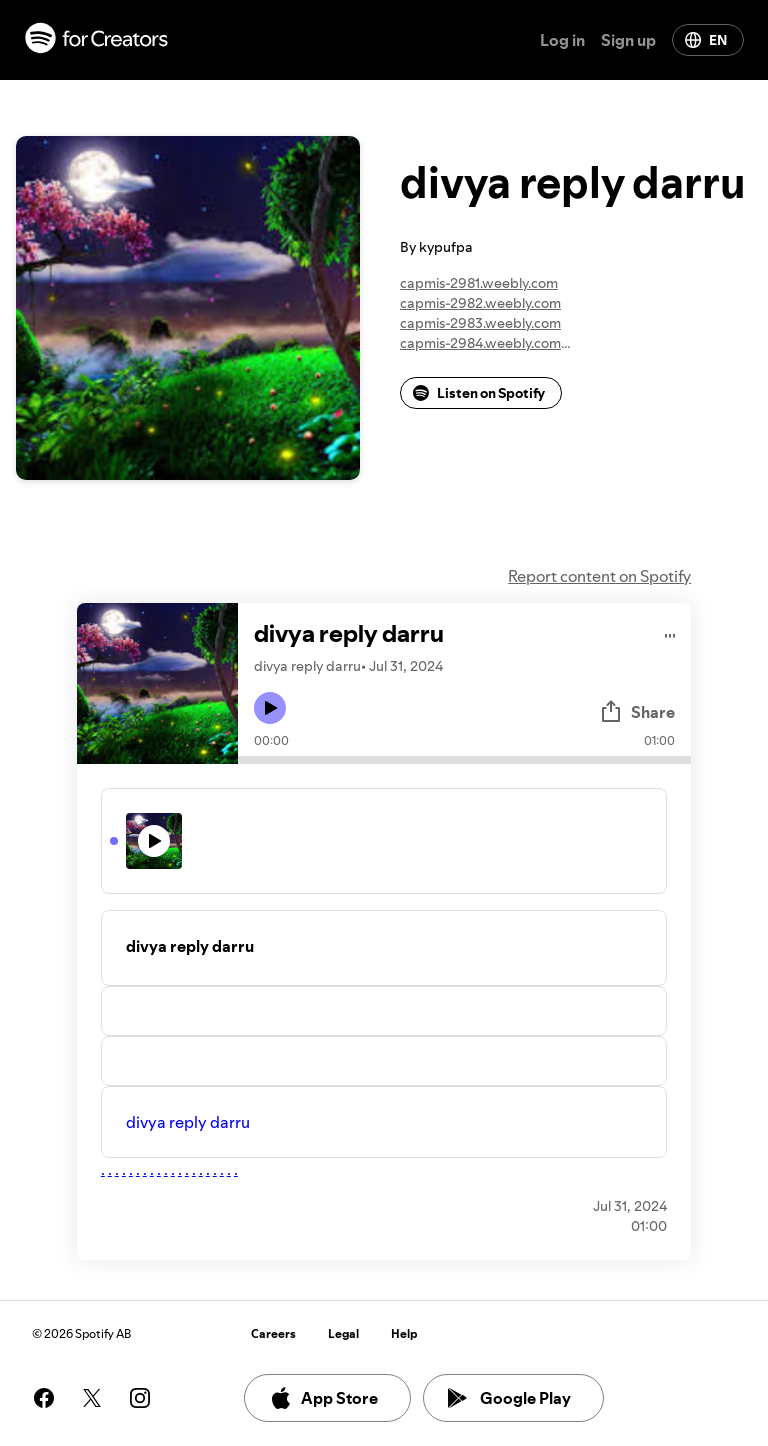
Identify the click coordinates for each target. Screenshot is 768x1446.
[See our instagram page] (140, 1398)
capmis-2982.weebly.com (480, 303)
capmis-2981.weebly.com (479, 283)
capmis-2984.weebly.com (480, 343)
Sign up (628, 40)
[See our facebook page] (44, 1398)
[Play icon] (270, 708)
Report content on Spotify (599, 576)
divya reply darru (188, 1122)
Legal (343, 1333)
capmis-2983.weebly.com (480, 323)
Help (404, 1333)
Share (637, 712)
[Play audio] (670, 632)
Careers (273, 1333)
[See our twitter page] (92, 1398)
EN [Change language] (706, 40)
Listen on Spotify (479, 393)
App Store (323, 1398)
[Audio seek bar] (464, 760)
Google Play (509, 1398)
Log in (562, 40)
